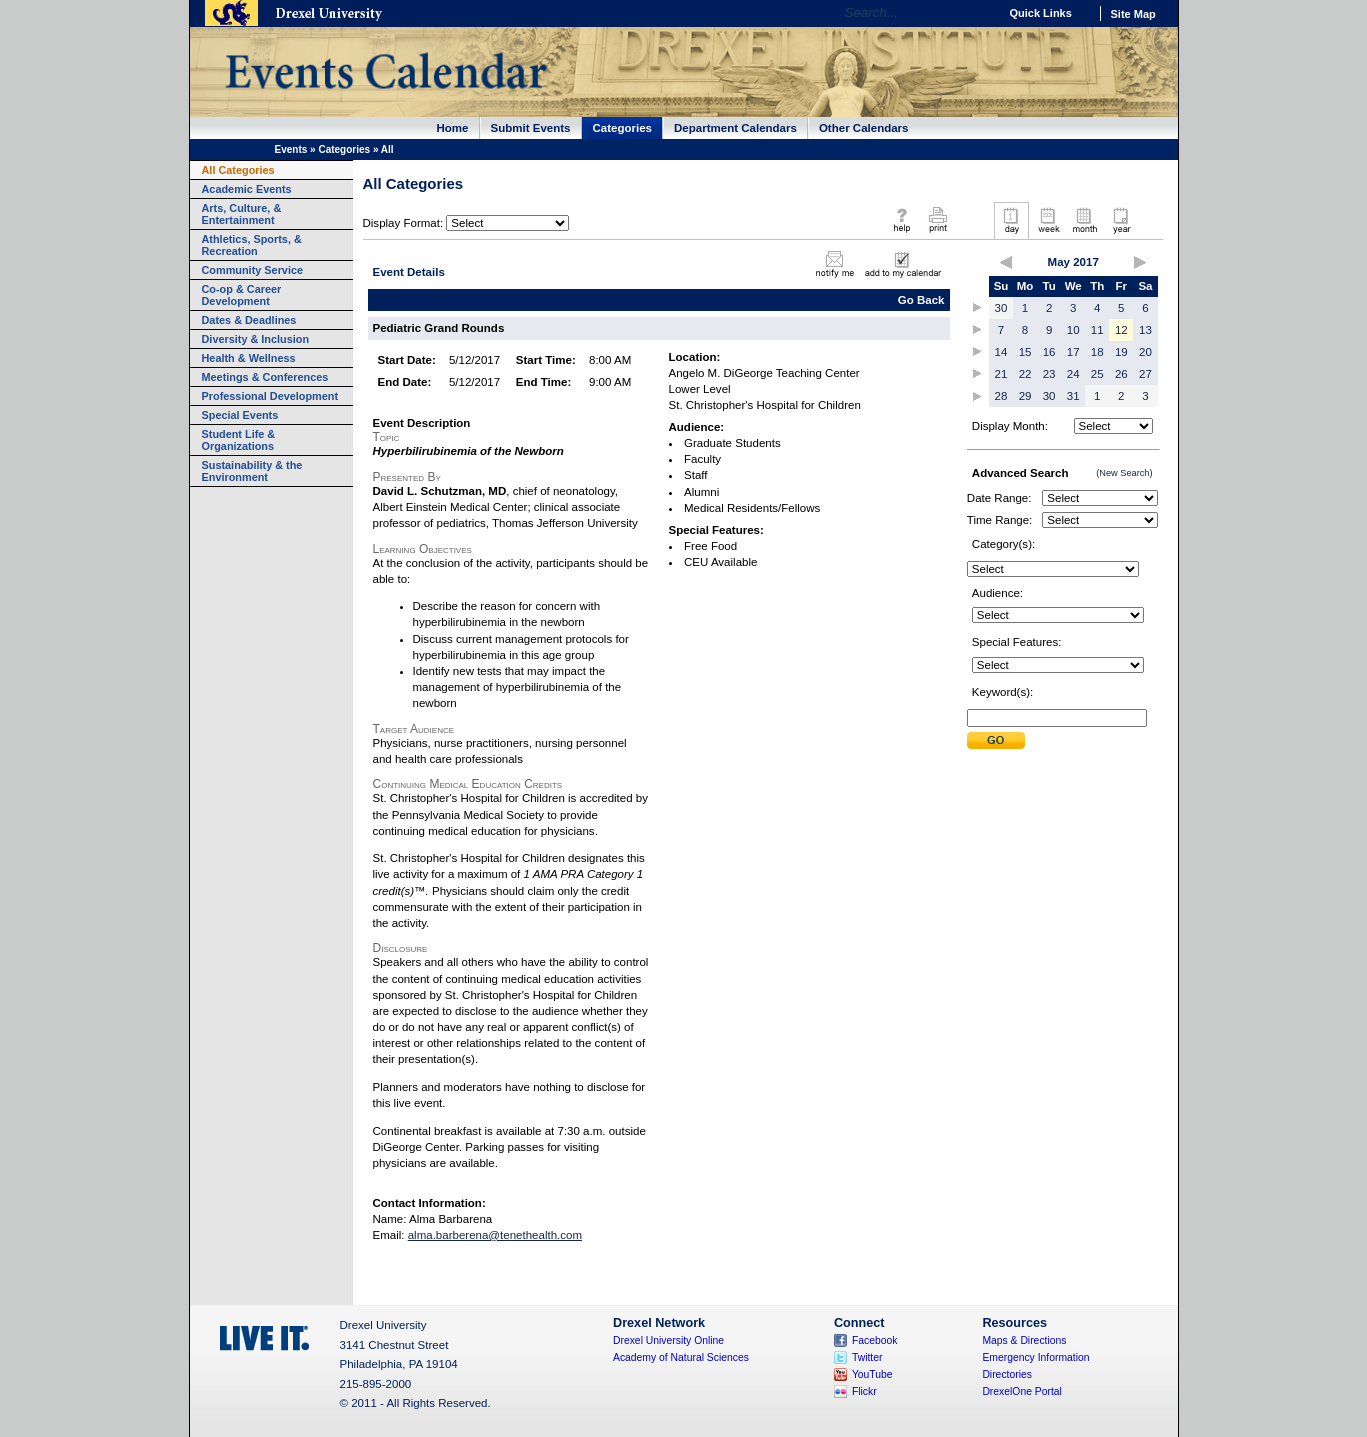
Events (291, 149)
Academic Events (247, 189)
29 (1025, 396)
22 (1025, 374)
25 (1097, 374)
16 (1049, 352)
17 (1073, 352)
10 (1073, 330)
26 (1121, 374)
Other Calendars (864, 128)
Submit (996, 740)
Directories (1007, 1374)
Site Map (1133, 14)
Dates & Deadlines (249, 320)
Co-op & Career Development (242, 295)
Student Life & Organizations (239, 440)
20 (1145, 352)
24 (1073, 374)
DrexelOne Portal (1021, 1391)
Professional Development (270, 396)
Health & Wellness (249, 358)
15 (1025, 352)
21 (1001, 374)
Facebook (875, 1340)
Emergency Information (1035, 1357)
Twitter (867, 1357)
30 (1001, 308)
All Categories (238, 170)
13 (1145, 330)
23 (1049, 374)
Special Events (240, 415)
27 (1145, 374)
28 (1001, 396)
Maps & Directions (1024, 1340)
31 (1073, 396)
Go (978, 13)
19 (1121, 352)
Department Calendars (735, 128)
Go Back (921, 300)
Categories (623, 128)
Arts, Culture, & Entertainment (242, 214)
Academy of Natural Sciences (681, 1357)
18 (1097, 352)
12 (1121, 330)
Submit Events (531, 128)
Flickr (864, 1391)
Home (453, 128)
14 (1001, 352)
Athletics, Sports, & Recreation (252, 245)
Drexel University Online (668, 1340)
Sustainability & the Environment (252, 471)
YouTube (872, 1374)
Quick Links (1041, 13)
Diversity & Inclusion (256, 339)
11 (1097, 330)
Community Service (253, 270)
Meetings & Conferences (265, 377)
